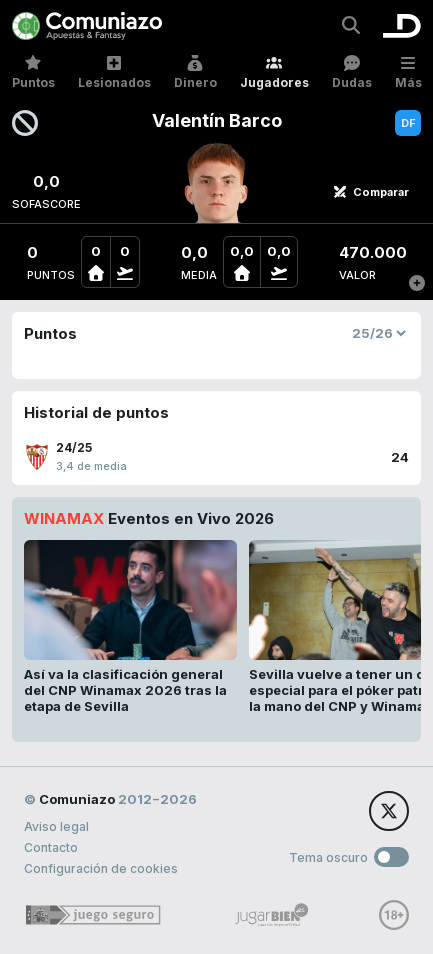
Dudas (352, 72)
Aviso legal (56, 826)
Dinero (195, 72)
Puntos (33, 72)
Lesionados (114, 72)
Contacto (51, 847)
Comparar (371, 192)
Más (408, 72)
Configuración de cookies (101, 868)
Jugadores (274, 72)
